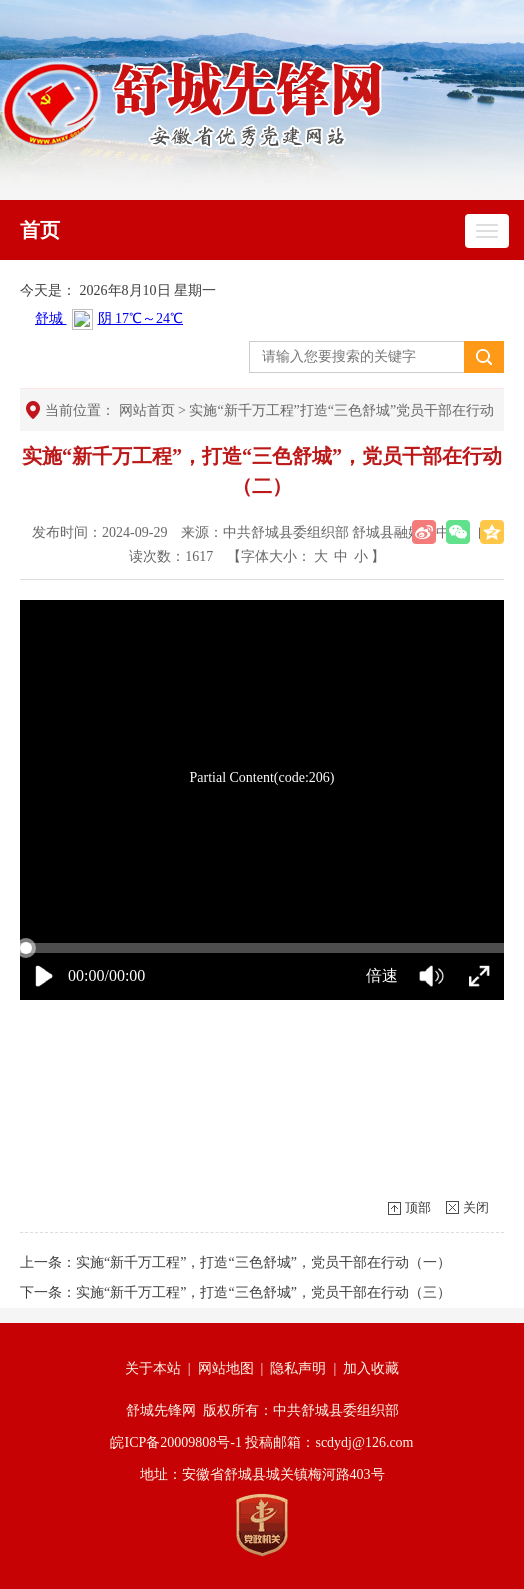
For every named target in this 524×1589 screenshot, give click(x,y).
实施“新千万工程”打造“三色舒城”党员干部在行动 (341, 410)
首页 (40, 230)
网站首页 (147, 410)
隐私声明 (298, 1368)
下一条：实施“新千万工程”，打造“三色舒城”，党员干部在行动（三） (235, 1292)
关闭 (476, 1207)
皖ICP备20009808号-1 (175, 1442)
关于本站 (153, 1368)
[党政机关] (262, 1525)
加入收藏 (371, 1368)
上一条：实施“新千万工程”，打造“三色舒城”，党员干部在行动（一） (235, 1262)
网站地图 (226, 1368)
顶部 (418, 1207)
